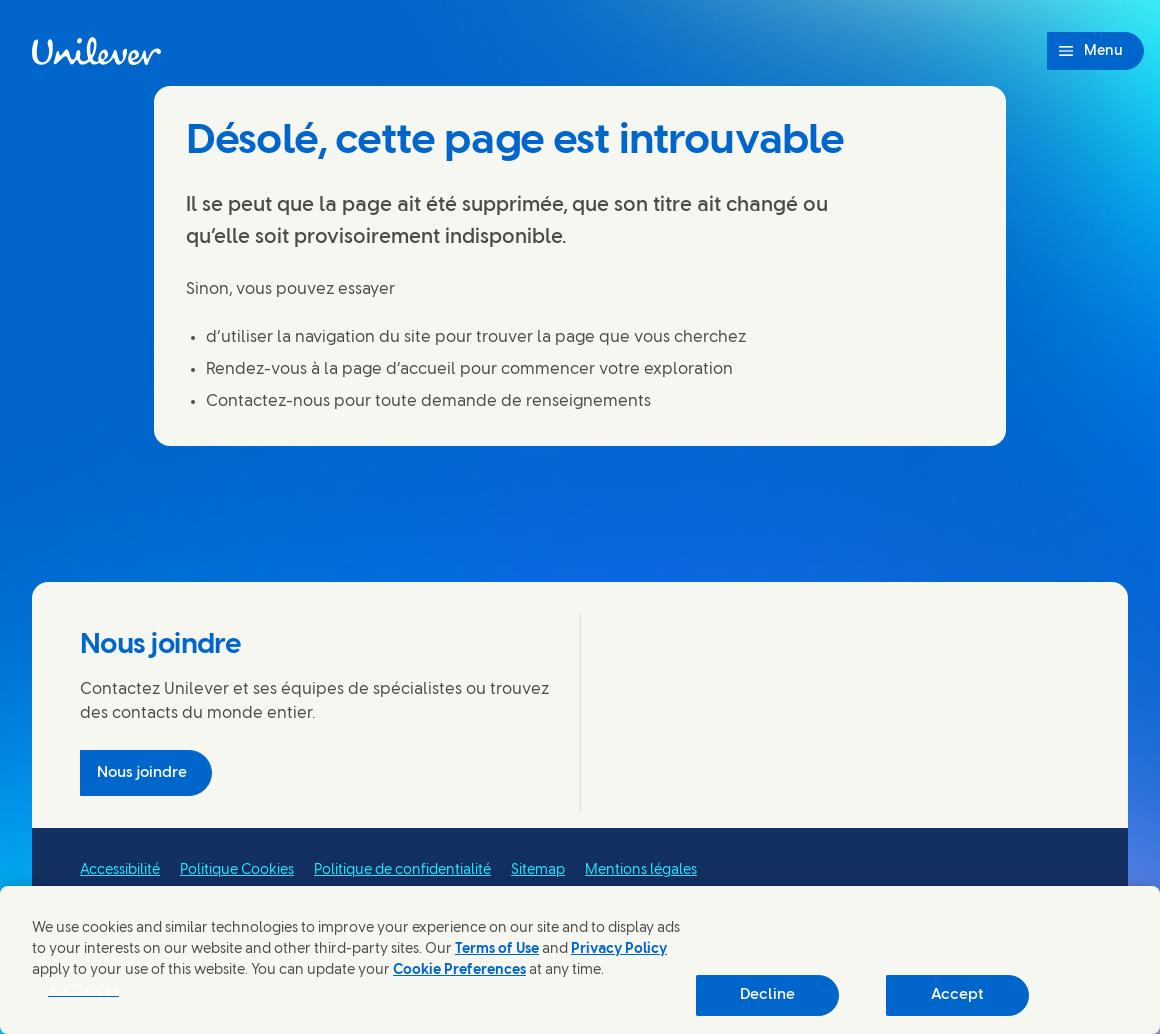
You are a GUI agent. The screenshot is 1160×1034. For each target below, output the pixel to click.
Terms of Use (497, 949)
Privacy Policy (619, 949)
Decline (767, 995)
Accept (957, 995)
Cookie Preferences (459, 970)
